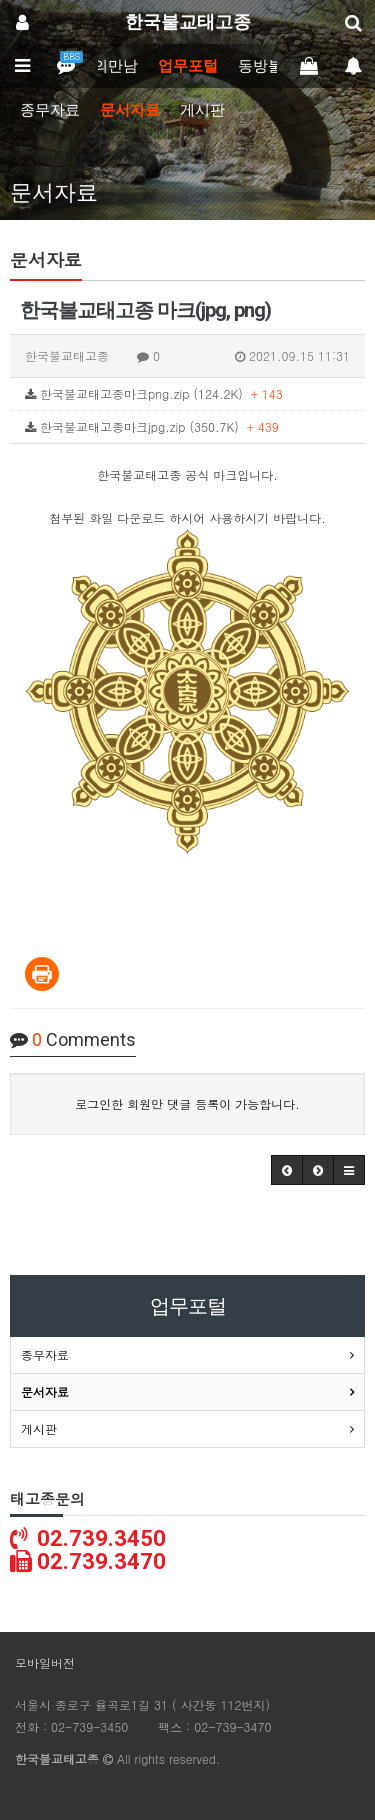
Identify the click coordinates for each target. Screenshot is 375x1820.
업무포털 (188, 66)
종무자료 (50, 110)
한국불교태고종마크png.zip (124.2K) (154, 393)
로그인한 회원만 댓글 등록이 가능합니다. (187, 1103)
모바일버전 (45, 1662)
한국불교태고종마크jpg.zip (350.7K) (152, 426)
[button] (287, 1170)
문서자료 (130, 110)
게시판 (202, 110)
